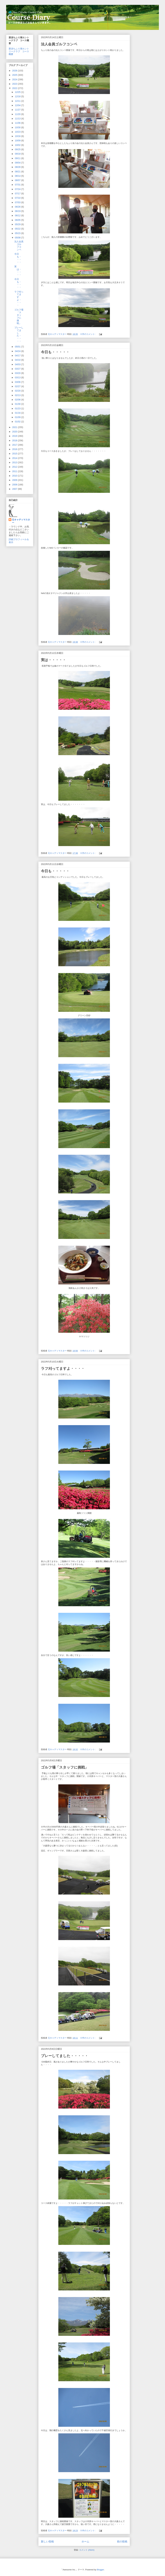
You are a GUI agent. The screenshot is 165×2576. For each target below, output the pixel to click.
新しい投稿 (47, 2541)
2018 (15, 440)
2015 (15, 453)
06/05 (18, 220)
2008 (15, 484)
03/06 (18, 382)
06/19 (18, 211)
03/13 (18, 377)
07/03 (18, 202)
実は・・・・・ (53, 660)
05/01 (18, 346)
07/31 (18, 184)
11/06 (18, 123)
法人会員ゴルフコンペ (59, 44)
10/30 (18, 127)
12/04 (18, 105)
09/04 (18, 162)
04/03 (18, 364)
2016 (15, 449)
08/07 (18, 180)
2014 (15, 458)
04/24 (18, 351)
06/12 (18, 215)
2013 (15, 462)
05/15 (18, 233)
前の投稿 (122, 2541)
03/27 (18, 368)
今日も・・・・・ (55, 352)
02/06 (18, 399)
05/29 (18, 224)
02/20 (18, 390)
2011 (15, 471)
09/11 (18, 158)
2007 (15, 489)
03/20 (18, 373)
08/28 (18, 167)
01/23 (18, 408)
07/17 (18, 193)
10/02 (18, 145)
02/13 (18, 395)
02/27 (18, 386)
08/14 (18, 176)
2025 (15, 75)
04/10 (18, 360)
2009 (15, 480)
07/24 (18, 189)
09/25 (18, 149)
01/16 (18, 413)
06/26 (18, 206)
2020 (15, 431)
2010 (15, 475)
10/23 (18, 132)
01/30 (18, 404)
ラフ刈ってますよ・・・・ (63, 1369)
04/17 (18, 355)
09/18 (18, 153)
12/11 (18, 101)
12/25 (18, 92)
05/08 (18, 237)
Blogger (100, 2569)
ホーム (85, 2541)
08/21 (18, 171)
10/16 (18, 136)
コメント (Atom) (86, 2550)
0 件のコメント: (88, 334)
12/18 (18, 96)
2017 (15, 445)
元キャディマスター (21, 521)
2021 (15, 427)
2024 (15, 79)
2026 (15, 70)
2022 (15, 88)
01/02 (18, 421)
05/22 (18, 228)
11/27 (18, 109)
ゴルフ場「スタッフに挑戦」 (64, 1767)
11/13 (18, 118)
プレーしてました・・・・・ (64, 2056)
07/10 (18, 198)
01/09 (18, 417)
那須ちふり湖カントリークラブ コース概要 (19, 51)
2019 (15, 436)
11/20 (18, 114)
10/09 (18, 140)
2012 (15, 467)
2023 (15, 84)
